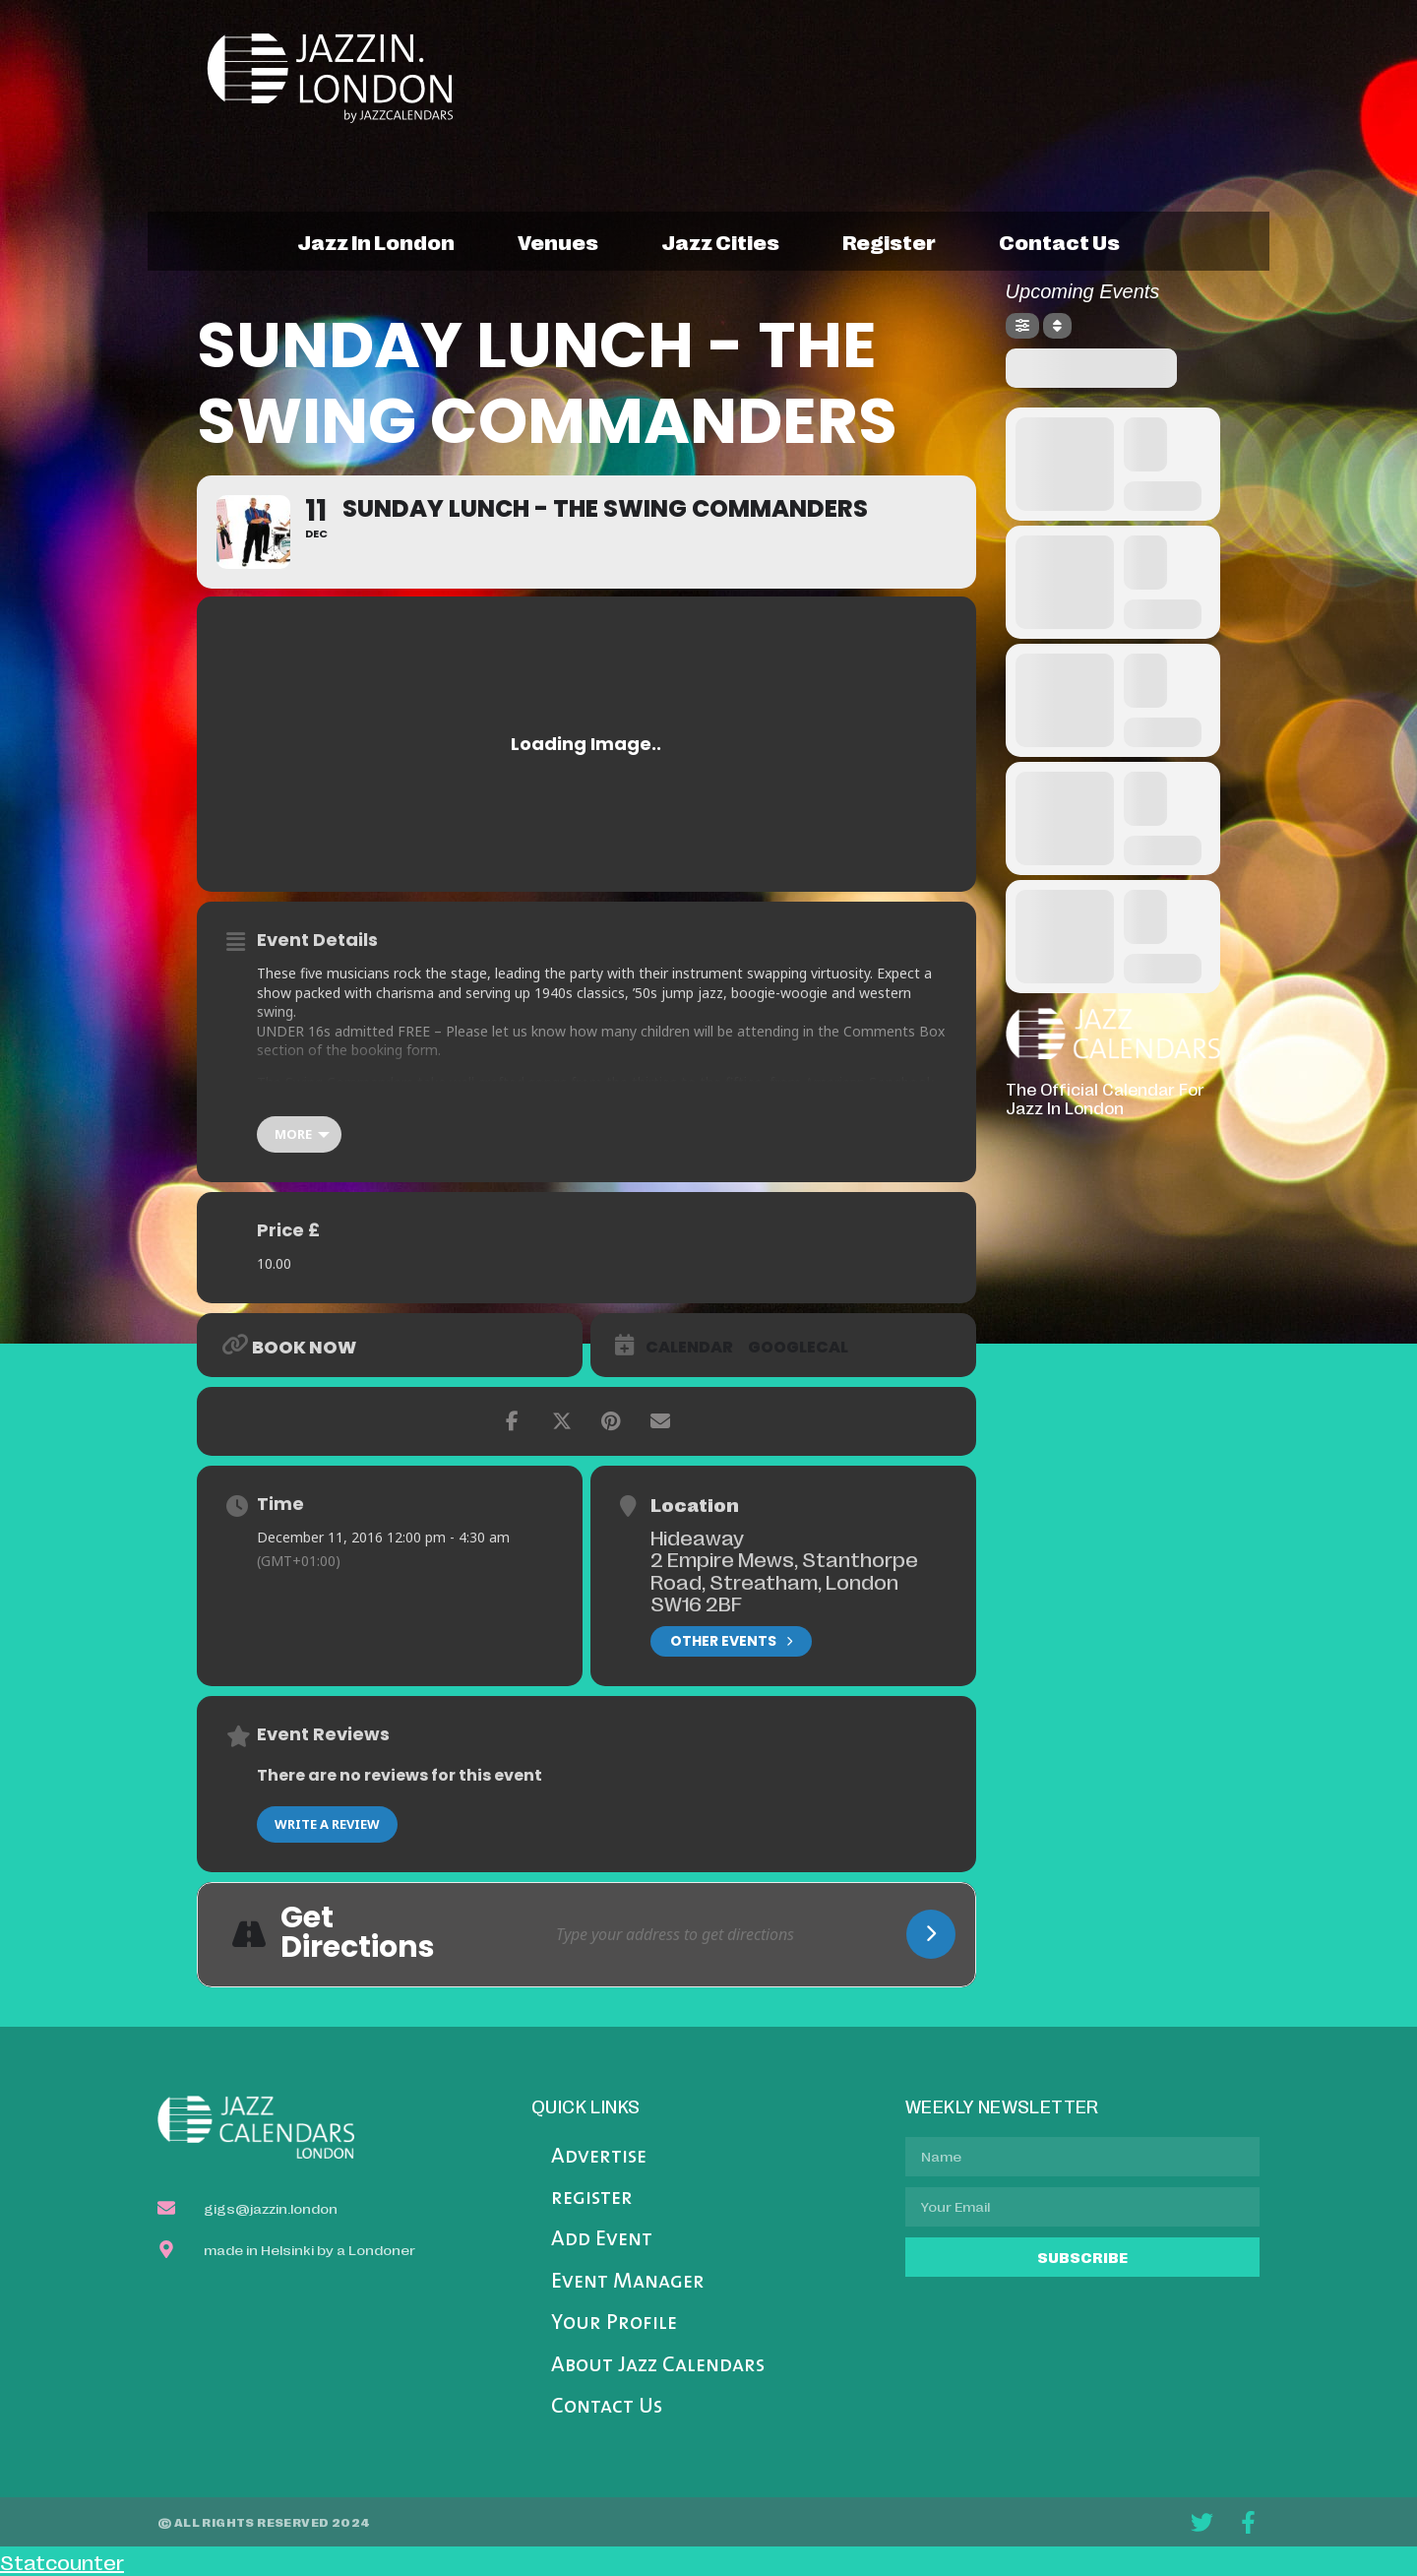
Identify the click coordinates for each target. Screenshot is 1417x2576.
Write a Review (327, 1824)
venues (558, 241)
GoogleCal (798, 1347)
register (889, 241)
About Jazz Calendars (658, 2366)
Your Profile (614, 2323)
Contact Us (606, 2407)
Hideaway (697, 1536)
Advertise (599, 2157)
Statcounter (62, 2561)
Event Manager (628, 2282)
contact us (1059, 241)
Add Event (601, 2240)
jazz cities (720, 241)
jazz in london (376, 241)
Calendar (689, 1347)
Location (694, 1504)
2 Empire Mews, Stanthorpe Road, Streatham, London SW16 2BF (784, 1580)
